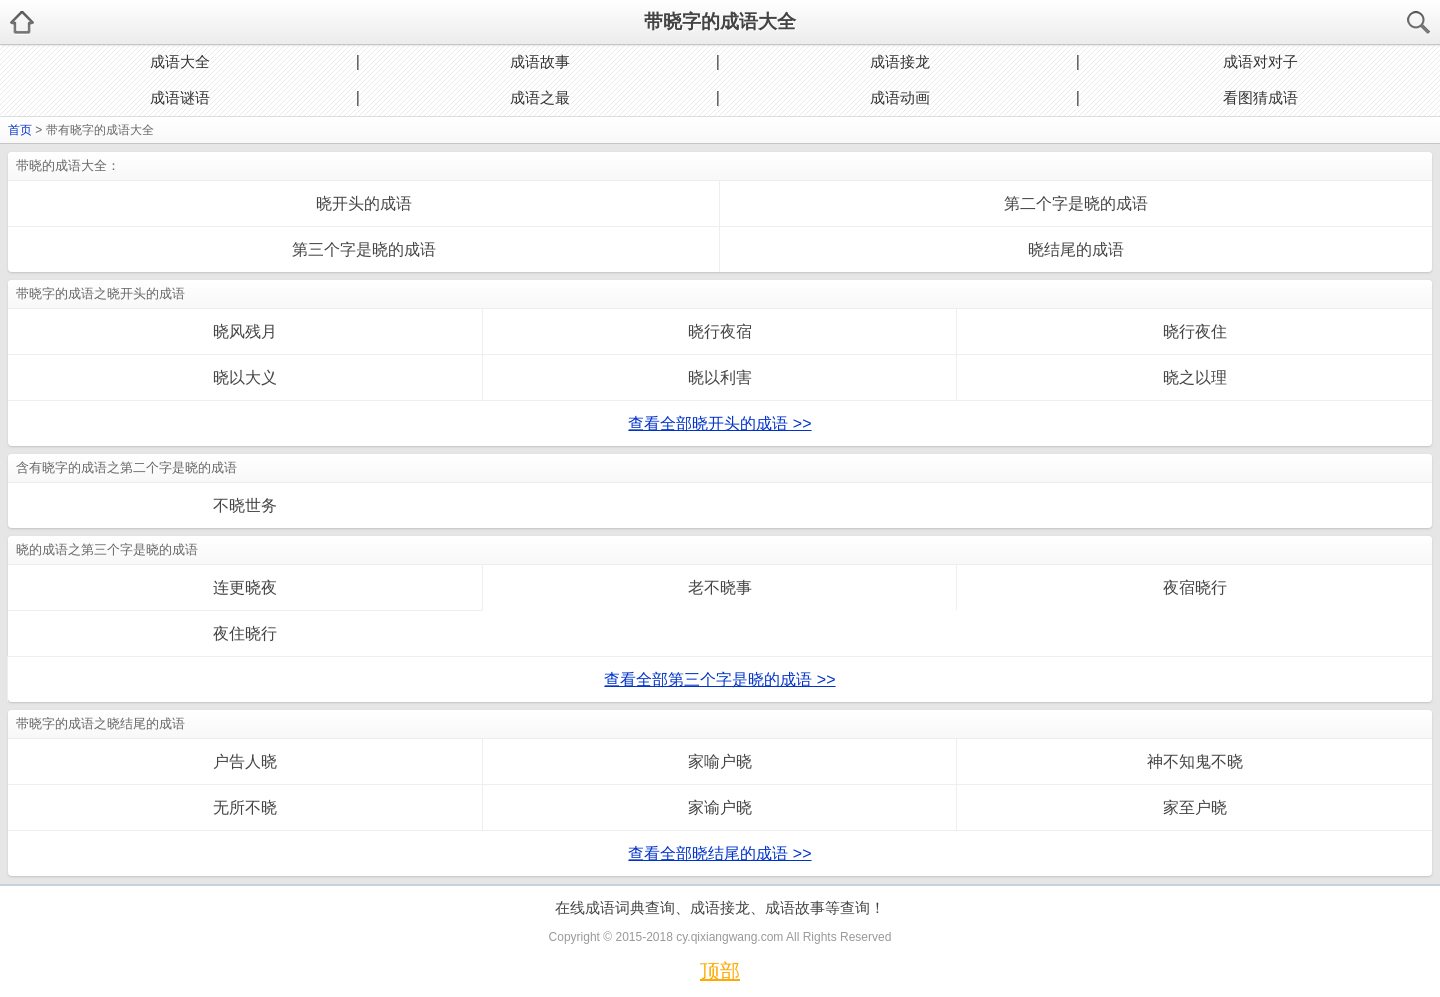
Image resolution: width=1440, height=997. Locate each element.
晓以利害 (720, 377)
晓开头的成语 (364, 203)
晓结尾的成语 (1076, 249)
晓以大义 (245, 377)
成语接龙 (900, 61)
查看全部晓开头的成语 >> (719, 423)
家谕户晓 (720, 807)
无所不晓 (245, 807)
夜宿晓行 (1195, 587)
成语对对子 (1260, 61)
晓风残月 (245, 331)
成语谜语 (180, 97)
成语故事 (540, 61)
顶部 (720, 971)
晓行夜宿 (720, 331)
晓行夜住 (1195, 331)
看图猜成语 (1260, 97)
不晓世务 (245, 505)
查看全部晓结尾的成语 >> (719, 853)
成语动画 (900, 97)
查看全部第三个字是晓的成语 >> (719, 679)
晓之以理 (1195, 377)
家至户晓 (1195, 807)
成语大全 (180, 61)
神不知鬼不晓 (1195, 761)
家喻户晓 (720, 761)
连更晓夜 (245, 587)
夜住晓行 (245, 633)
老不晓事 (720, 587)
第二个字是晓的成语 (1076, 203)
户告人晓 (245, 761)
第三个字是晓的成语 (364, 249)
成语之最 (540, 97)
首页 (20, 130)
